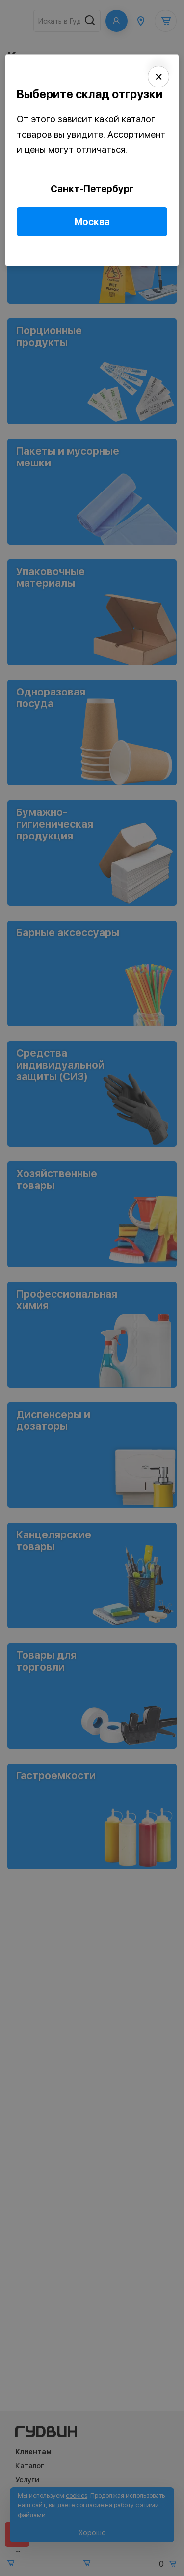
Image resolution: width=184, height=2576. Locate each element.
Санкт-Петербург (92, 189)
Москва (92, 222)
